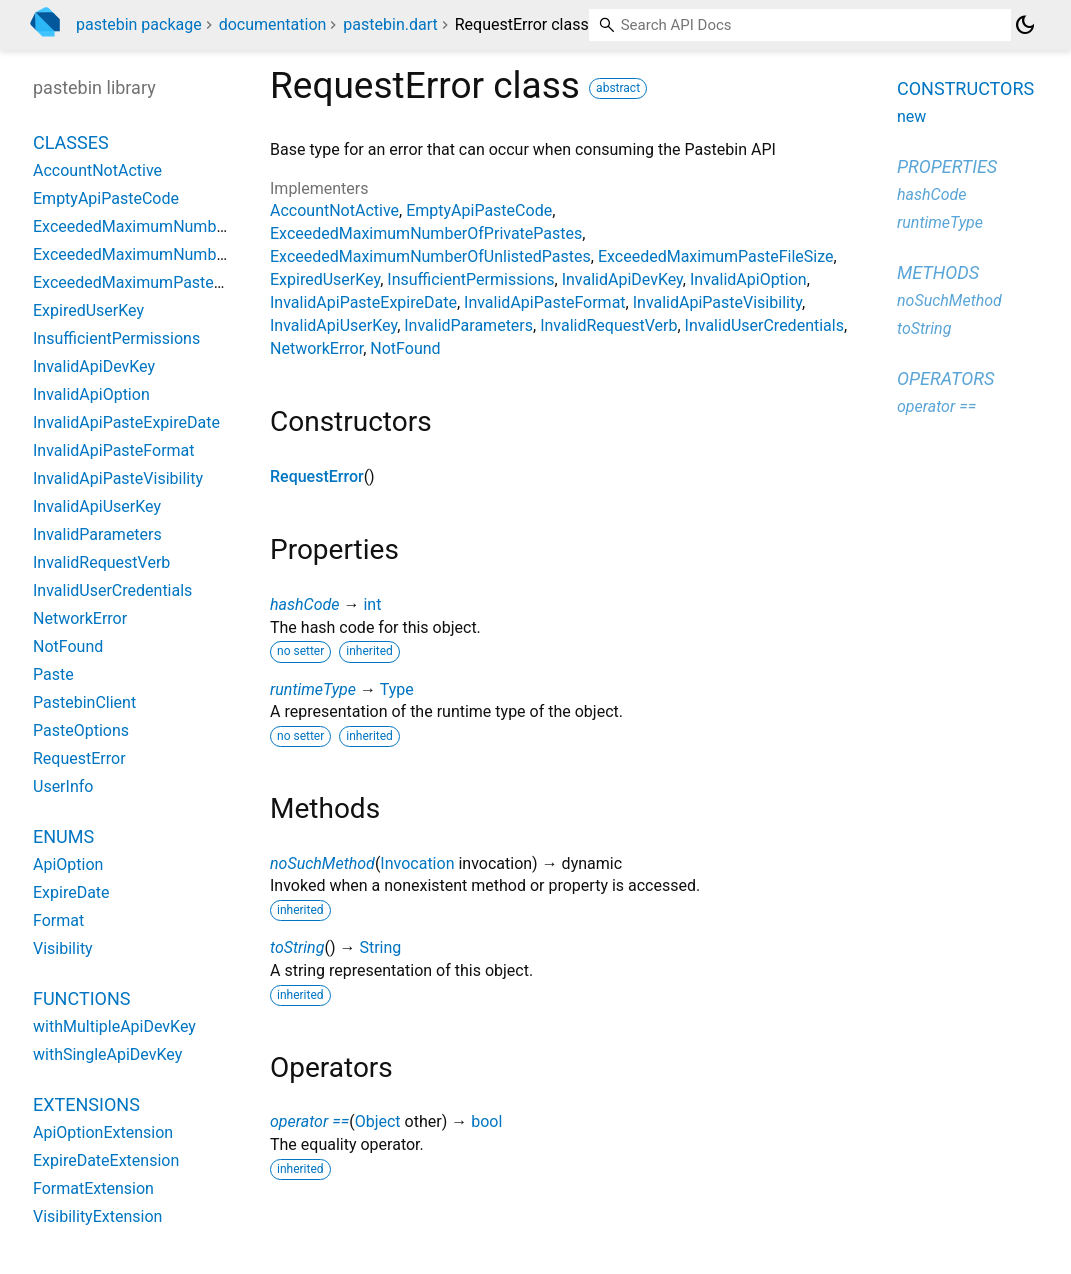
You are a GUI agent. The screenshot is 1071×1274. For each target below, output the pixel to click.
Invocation (417, 863)
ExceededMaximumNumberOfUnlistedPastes (430, 256)
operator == (309, 1121)
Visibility (63, 948)
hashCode (304, 604)
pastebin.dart (390, 24)
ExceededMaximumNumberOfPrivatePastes (426, 233)
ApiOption (68, 864)
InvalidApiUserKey (333, 325)
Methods (938, 272)
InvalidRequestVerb (608, 325)
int (372, 604)
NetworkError (316, 348)
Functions (81, 998)
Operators (945, 378)
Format (58, 920)
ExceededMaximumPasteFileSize (716, 256)
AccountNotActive (334, 210)
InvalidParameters (468, 325)
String (380, 947)
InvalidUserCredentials (764, 325)
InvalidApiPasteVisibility (717, 302)
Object (378, 1121)
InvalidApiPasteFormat (545, 302)
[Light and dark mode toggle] (1025, 25)
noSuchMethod (322, 863)
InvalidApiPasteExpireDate (363, 302)
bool (486, 1121)
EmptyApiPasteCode (479, 210)
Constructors (965, 88)
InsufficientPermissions (470, 279)
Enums (63, 836)
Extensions (86, 1104)
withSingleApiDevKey (107, 1054)
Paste (53, 674)
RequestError (317, 476)
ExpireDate (71, 892)
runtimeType (313, 689)
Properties (947, 166)
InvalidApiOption (748, 279)
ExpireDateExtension (106, 1160)
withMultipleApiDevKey (114, 1026)
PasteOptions (81, 730)
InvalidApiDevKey (622, 279)
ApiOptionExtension (103, 1132)
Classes (71, 142)
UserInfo (63, 786)
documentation (273, 24)
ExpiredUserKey (325, 279)
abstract (618, 88)
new (911, 116)
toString (297, 947)
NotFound (405, 348)
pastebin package (139, 24)
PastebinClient (84, 702)
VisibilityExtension (97, 1216)
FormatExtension (93, 1188)
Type (397, 689)
